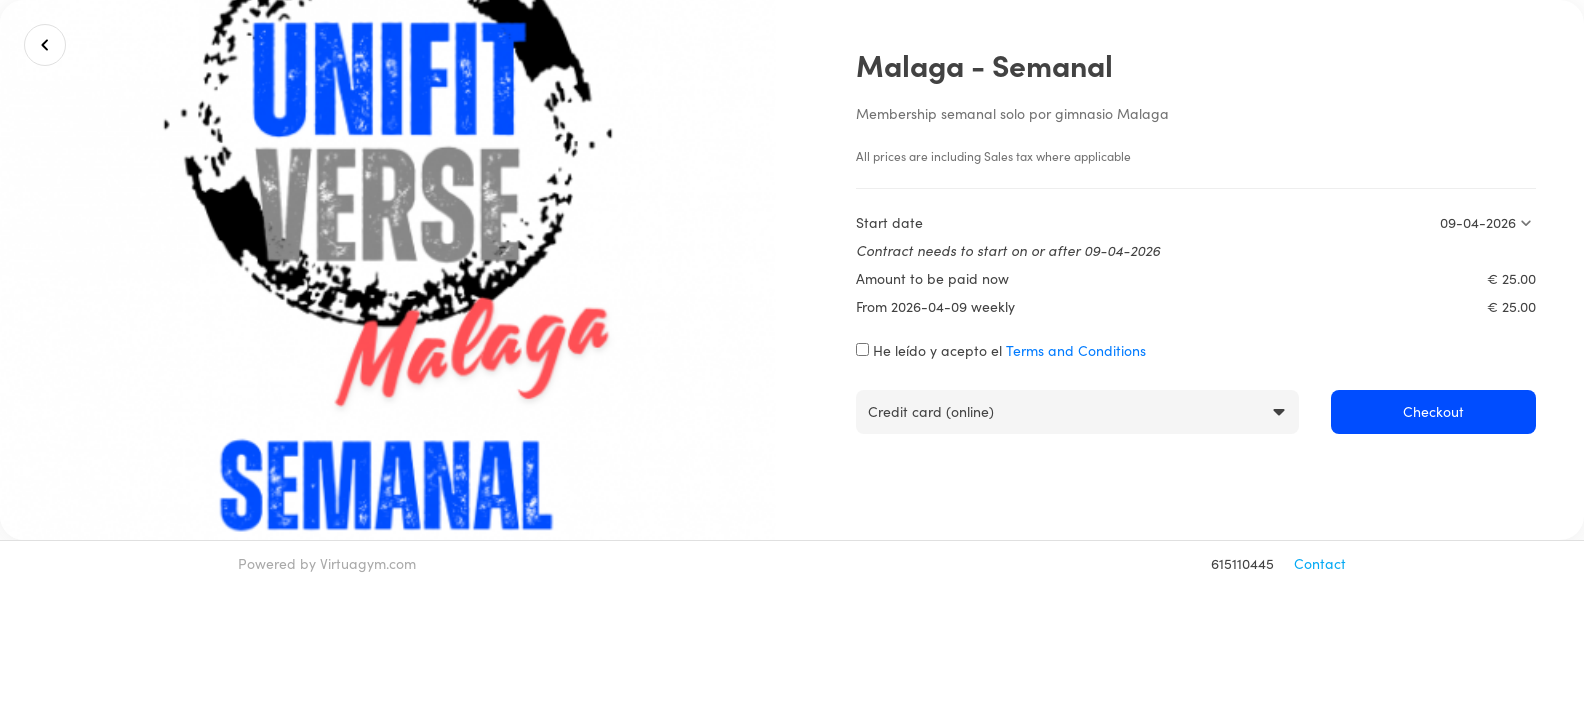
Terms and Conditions (1076, 350)
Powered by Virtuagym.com (327, 563)
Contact (1320, 563)
